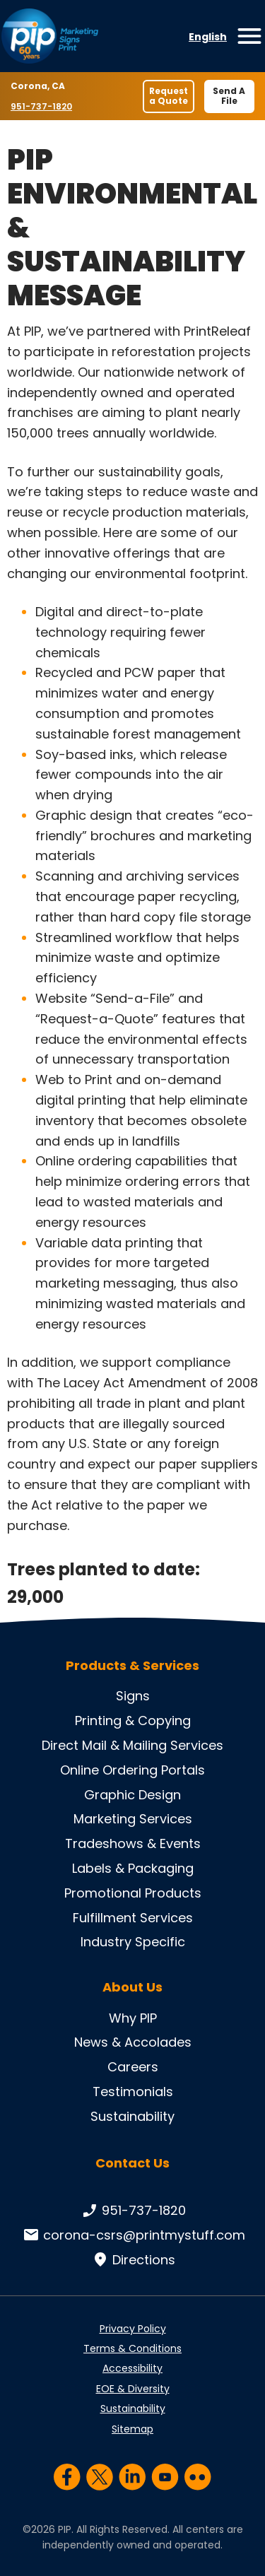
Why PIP (133, 2018)
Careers (132, 2067)
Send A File (229, 96)
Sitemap (132, 2429)
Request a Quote (168, 96)
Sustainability (132, 2116)
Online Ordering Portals (132, 1770)
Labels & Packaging (133, 1868)
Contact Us (132, 2163)
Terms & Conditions (132, 2348)
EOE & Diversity (133, 2389)
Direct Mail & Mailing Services (132, 1745)
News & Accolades (133, 2042)
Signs (133, 1696)
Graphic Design (132, 1795)
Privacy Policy (133, 2329)
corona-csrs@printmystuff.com (132, 2235)
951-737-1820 (43, 106)
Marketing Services (132, 1819)
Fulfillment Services (133, 1918)
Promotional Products (132, 1893)
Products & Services (132, 1666)
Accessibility (132, 2368)
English (208, 37)
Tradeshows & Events (133, 1843)
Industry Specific (133, 1942)
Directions (132, 2260)
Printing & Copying (133, 1720)
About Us (132, 1987)
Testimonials (133, 2091)
